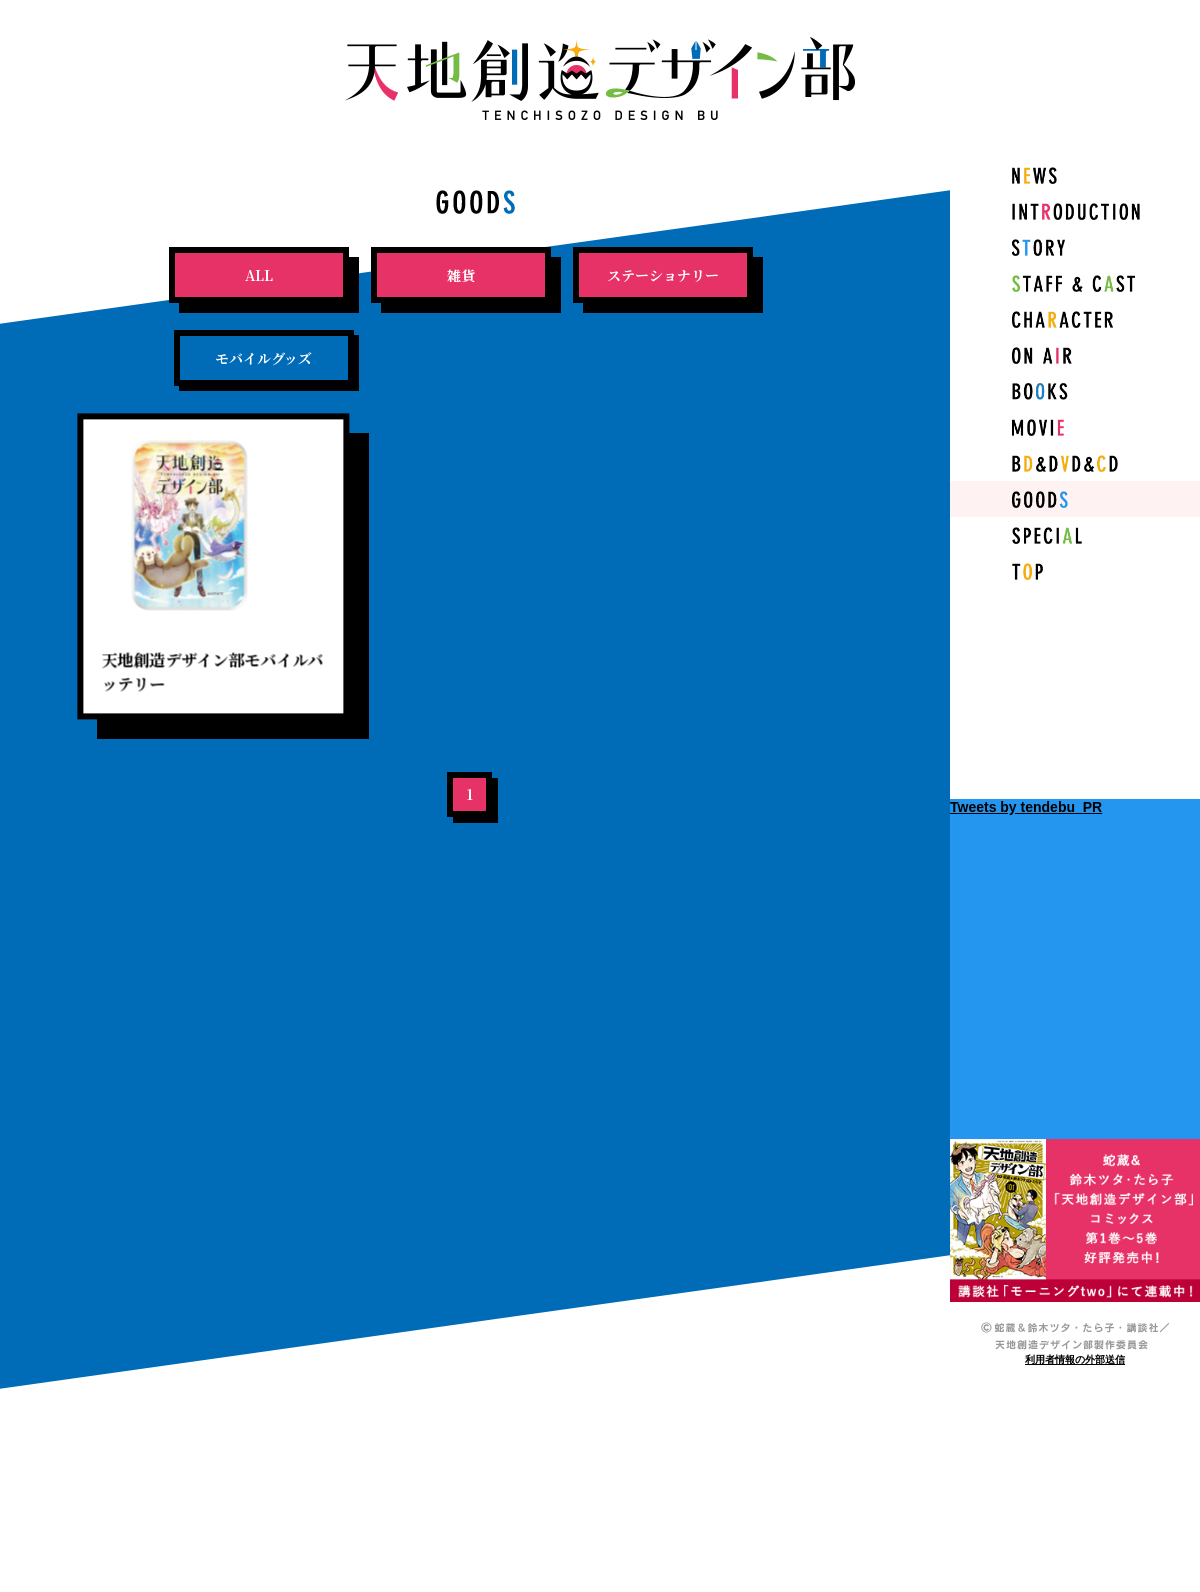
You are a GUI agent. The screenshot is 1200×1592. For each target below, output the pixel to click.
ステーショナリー (663, 275)
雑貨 (461, 275)
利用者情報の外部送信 (1075, 1359)
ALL (259, 275)
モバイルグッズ (263, 358)
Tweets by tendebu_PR (1026, 807)
